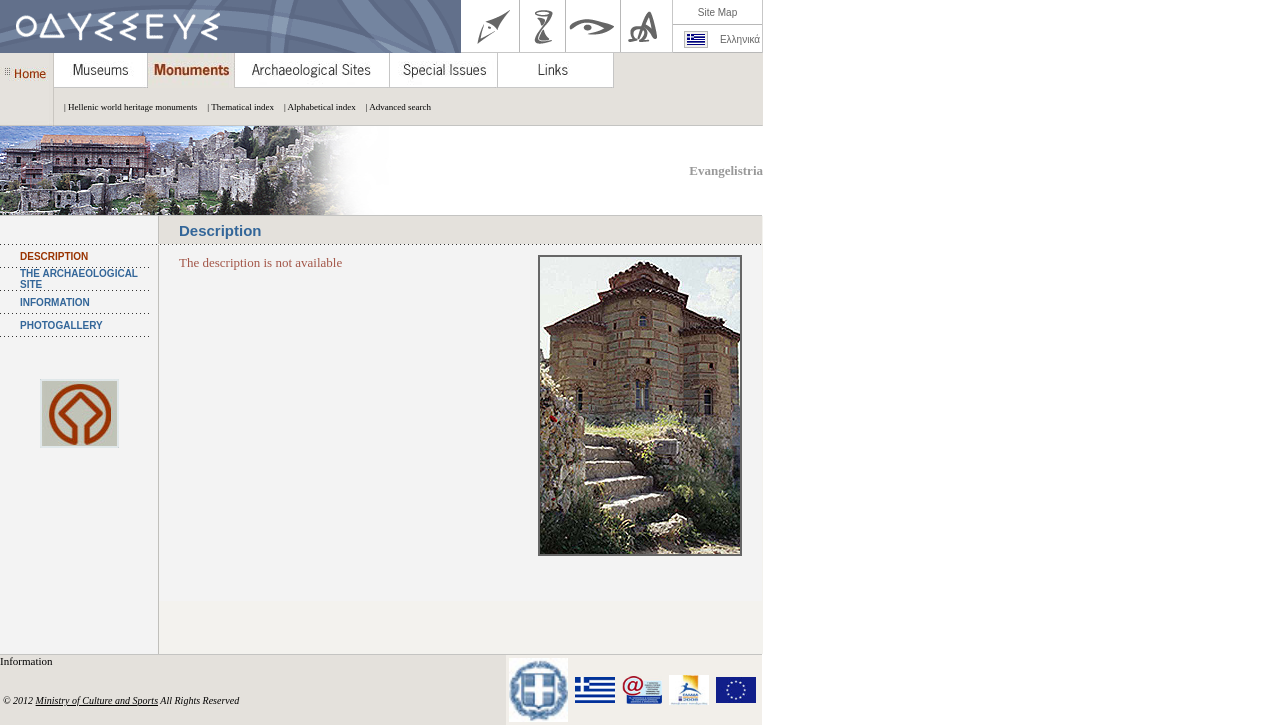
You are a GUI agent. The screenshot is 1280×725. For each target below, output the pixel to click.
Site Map (717, 12)
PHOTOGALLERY (61, 325)
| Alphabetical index (315, 107)
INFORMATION (55, 302)
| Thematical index (235, 107)
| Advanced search (393, 107)
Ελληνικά (740, 39)
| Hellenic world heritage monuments (125, 107)
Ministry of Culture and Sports (97, 700)
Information (27, 661)
